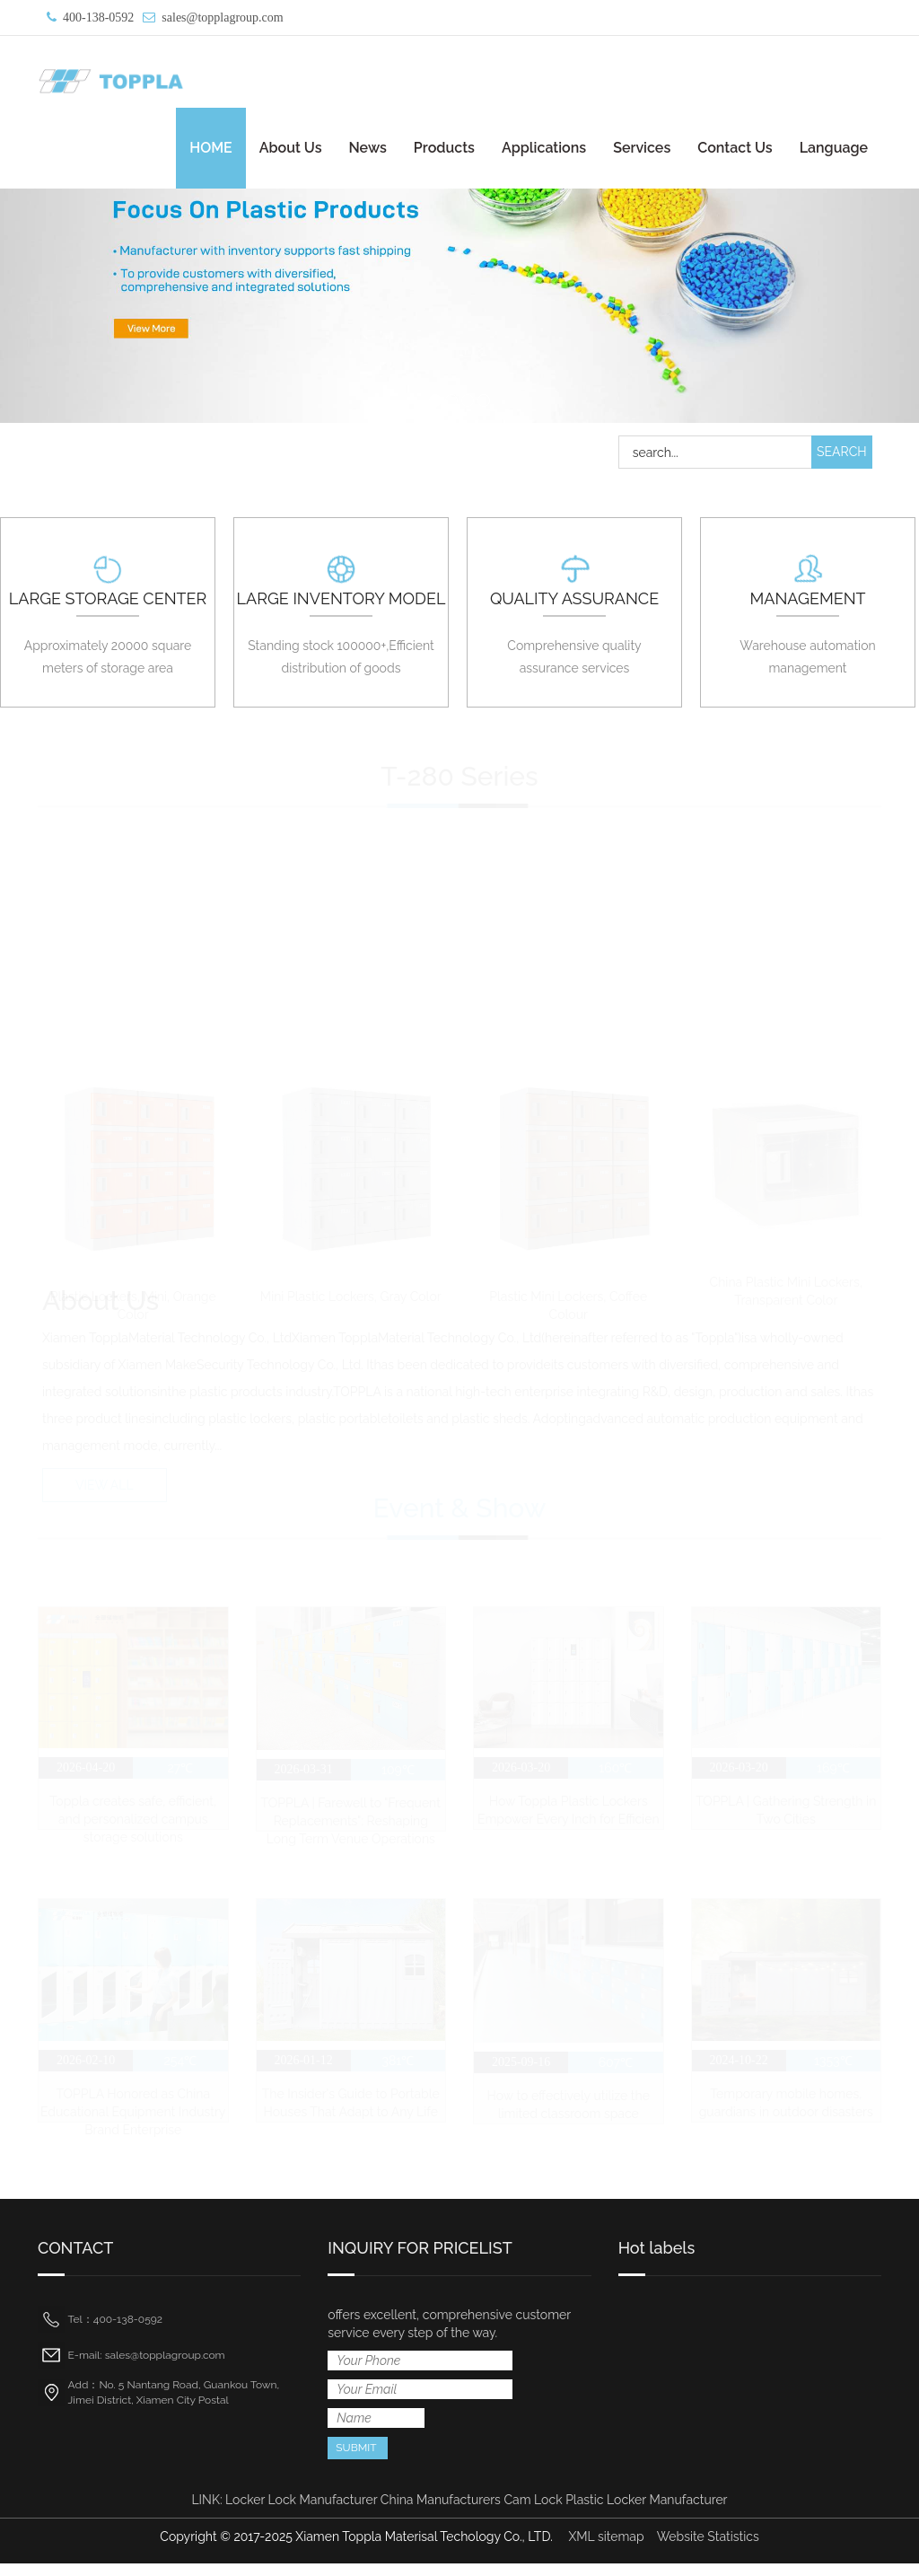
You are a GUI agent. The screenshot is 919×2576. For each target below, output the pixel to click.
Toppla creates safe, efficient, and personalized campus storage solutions (132, 1823)
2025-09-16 (521, 2070)
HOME (210, 147)
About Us (290, 147)
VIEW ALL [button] (104, 1488)
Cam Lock (532, 2512)
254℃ (180, 2069)
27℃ (180, 1772)
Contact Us (734, 147)
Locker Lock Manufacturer (301, 2512)
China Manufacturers (441, 2512)
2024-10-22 (738, 2069)
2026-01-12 (303, 2068)
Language (834, 147)
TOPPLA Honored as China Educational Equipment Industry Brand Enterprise (132, 2120)
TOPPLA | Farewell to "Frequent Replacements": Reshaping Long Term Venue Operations (351, 1825)
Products (444, 147)
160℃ (615, 1772)
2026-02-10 (86, 2068)
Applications (544, 147)
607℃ (616, 2070)
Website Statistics (708, 2549)
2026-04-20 (86, 1772)
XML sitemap (605, 2549)
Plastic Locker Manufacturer (646, 2512)
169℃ (833, 1772)
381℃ (397, 2069)
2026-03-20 (521, 1772)
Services (641, 147)
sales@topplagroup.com (222, 17)
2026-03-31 (303, 1773)
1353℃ (833, 2069)
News (367, 147)
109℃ (398, 1774)
